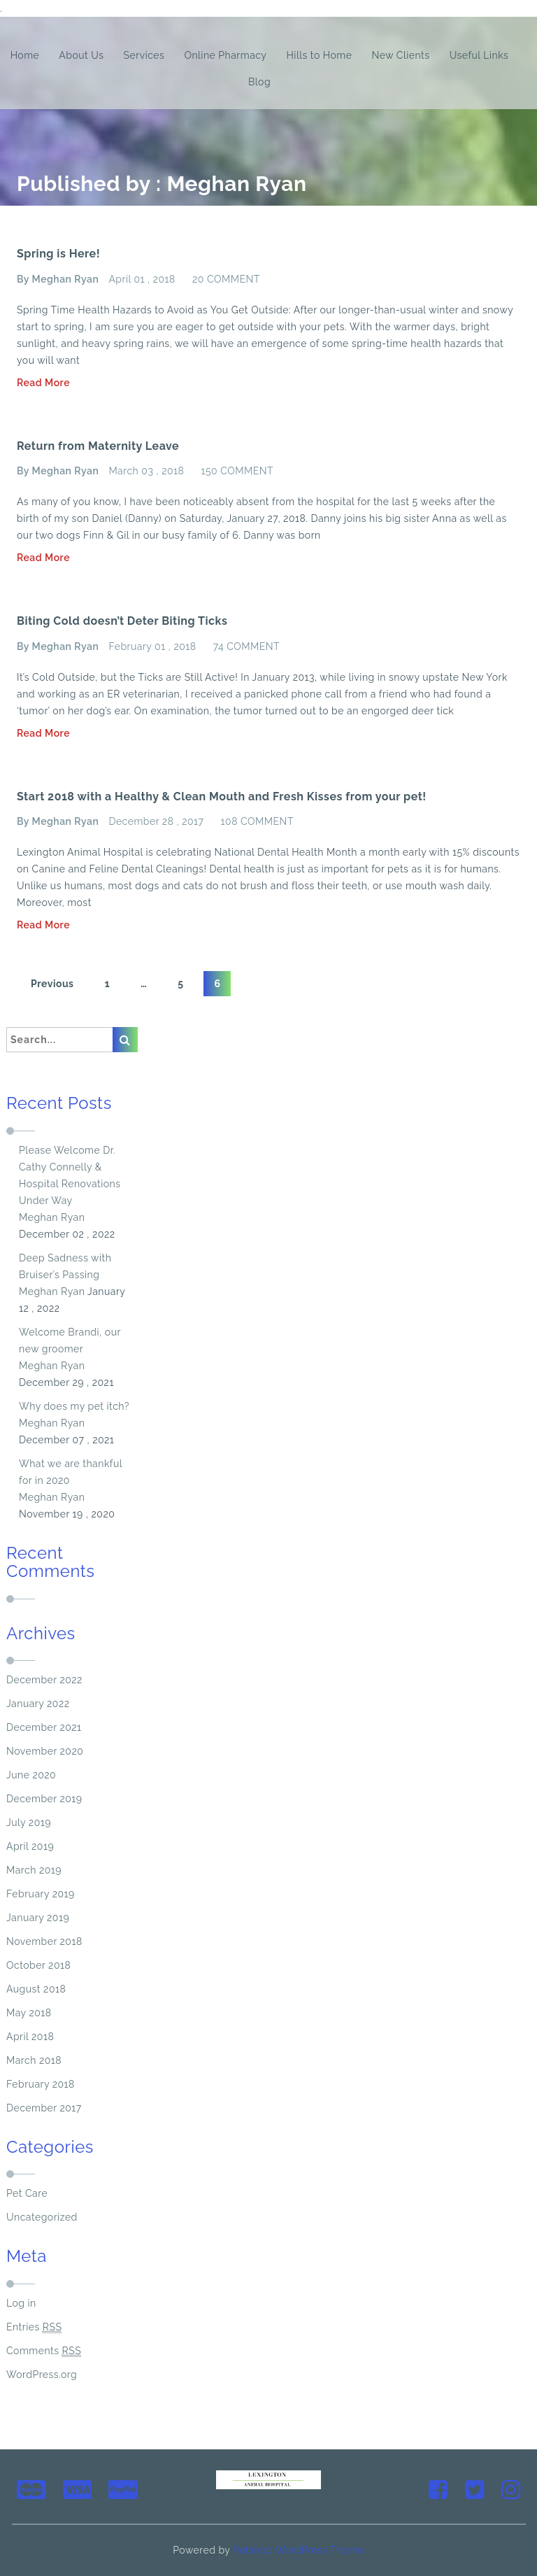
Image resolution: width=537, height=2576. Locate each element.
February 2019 (40, 1893)
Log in (21, 2303)
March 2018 (34, 2060)
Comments (43, 2351)
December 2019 (44, 1798)
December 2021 (44, 1727)
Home (25, 55)
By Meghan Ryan (58, 279)
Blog (259, 81)
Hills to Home (319, 55)
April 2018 (30, 2036)
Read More (43, 382)
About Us (81, 55)
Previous (52, 983)
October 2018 (38, 1965)
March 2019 (34, 1870)
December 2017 (44, 2108)
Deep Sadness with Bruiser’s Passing (65, 1266)
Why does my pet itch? (74, 1406)
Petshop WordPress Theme (298, 2550)
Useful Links (479, 55)
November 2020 (44, 1751)
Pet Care (27, 2193)
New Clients (401, 55)
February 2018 (40, 2084)
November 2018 (44, 1941)
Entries (34, 2327)
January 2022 (38, 1703)
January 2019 (37, 1917)
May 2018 (29, 2012)
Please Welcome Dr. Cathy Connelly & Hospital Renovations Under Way (70, 1175)
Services (144, 55)
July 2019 (28, 1822)
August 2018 (36, 1989)
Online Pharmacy (225, 55)
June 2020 (31, 1775)
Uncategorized (42, 2217)
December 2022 (44, 1679)
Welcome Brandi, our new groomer (70, 1340)
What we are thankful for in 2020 (70, 1472)
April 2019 (30, 1846)
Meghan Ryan (52, 1217)
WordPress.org (41, 2374)
